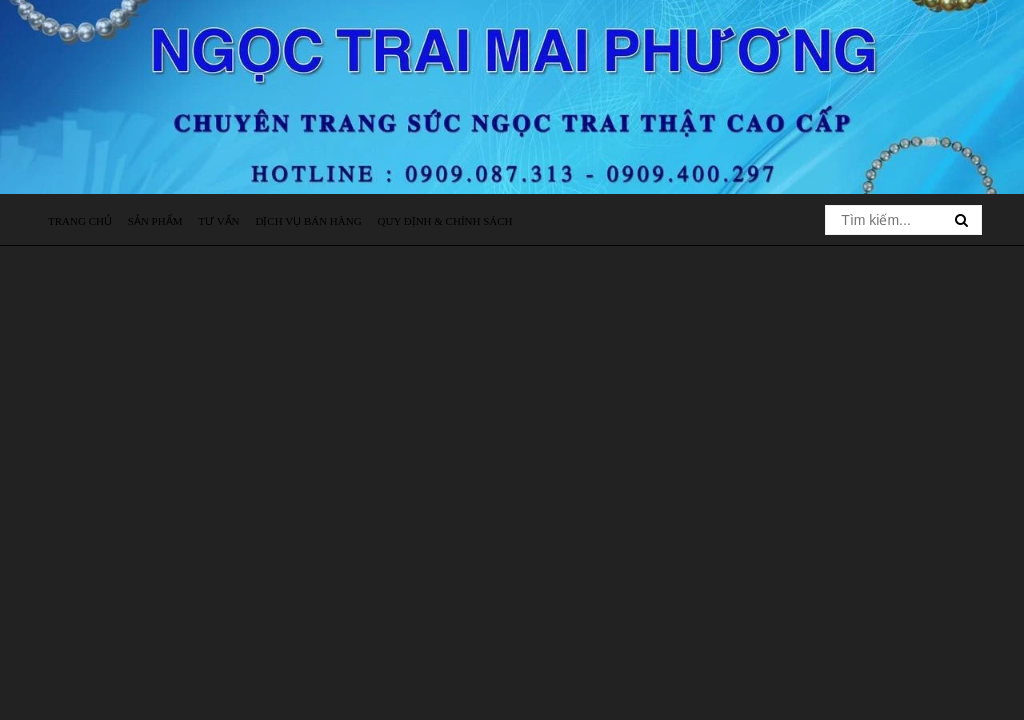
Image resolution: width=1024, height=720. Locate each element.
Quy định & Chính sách (445, 221)
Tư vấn (218, 221)
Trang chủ (80, 221)
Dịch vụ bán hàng (308, 221)
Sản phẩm (155, 221)
